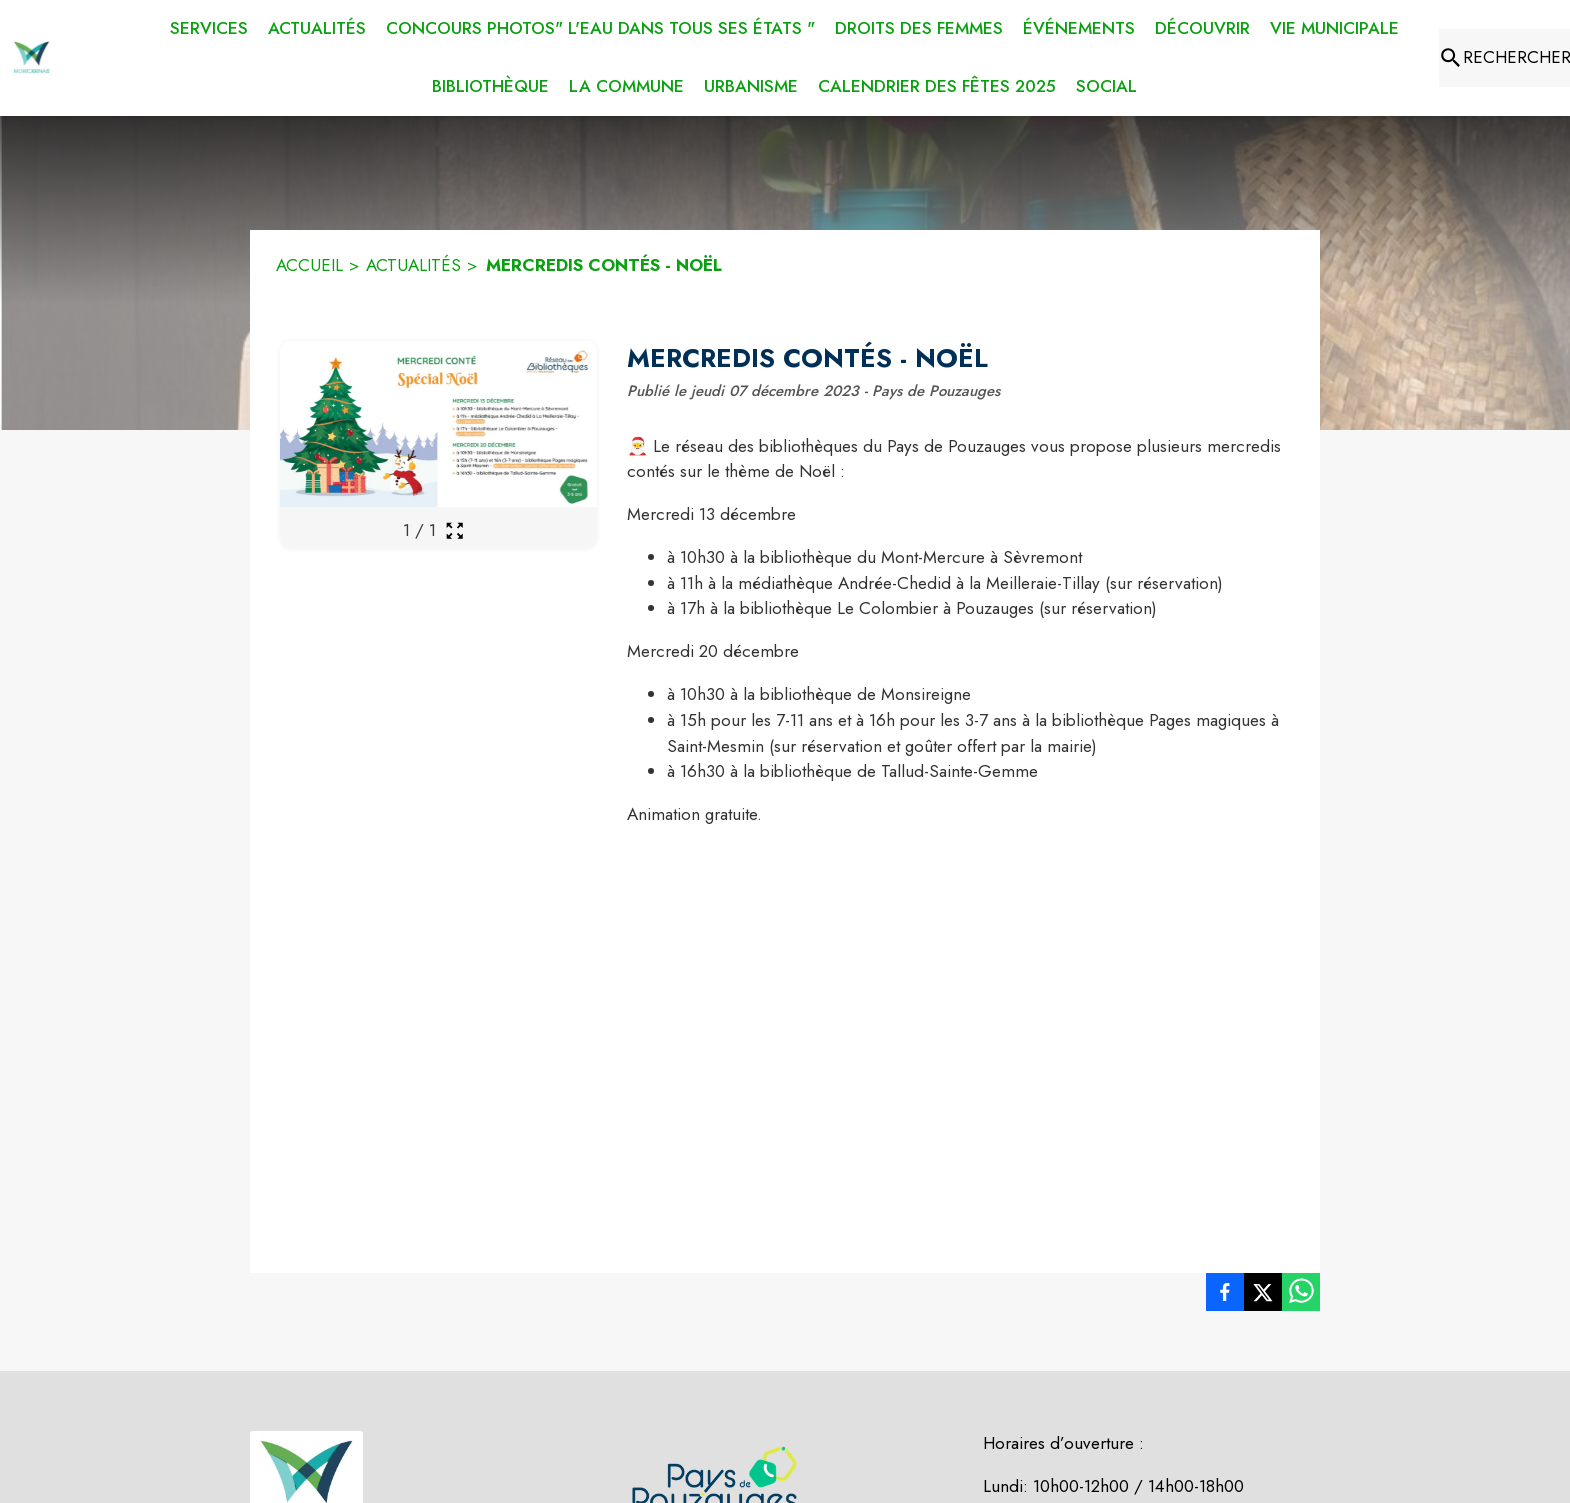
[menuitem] (209, 25)
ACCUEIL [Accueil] (309, 265)
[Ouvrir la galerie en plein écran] (454, 530)
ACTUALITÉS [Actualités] (413, 265)
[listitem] (1225, 1296)
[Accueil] (31, 58)
